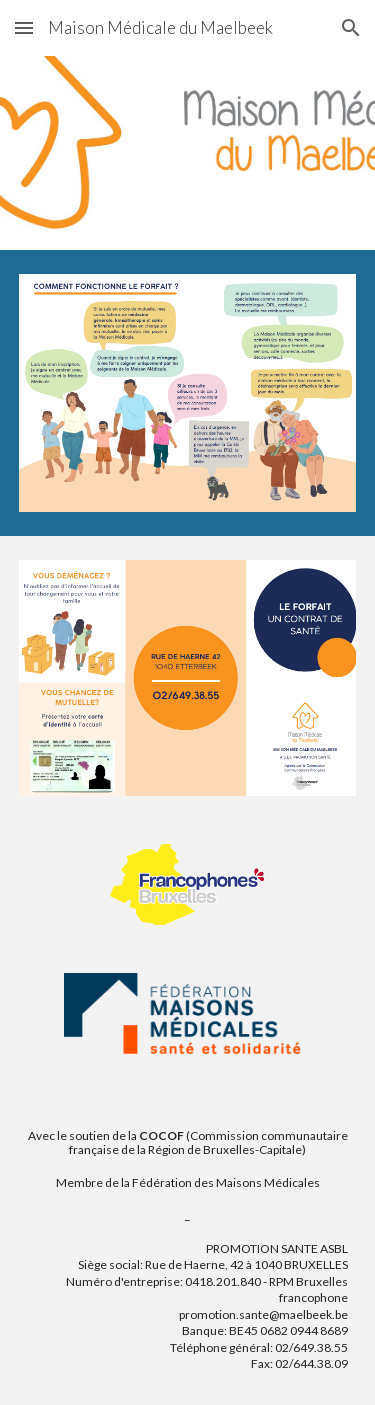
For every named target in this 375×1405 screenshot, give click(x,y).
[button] (24, 27)
